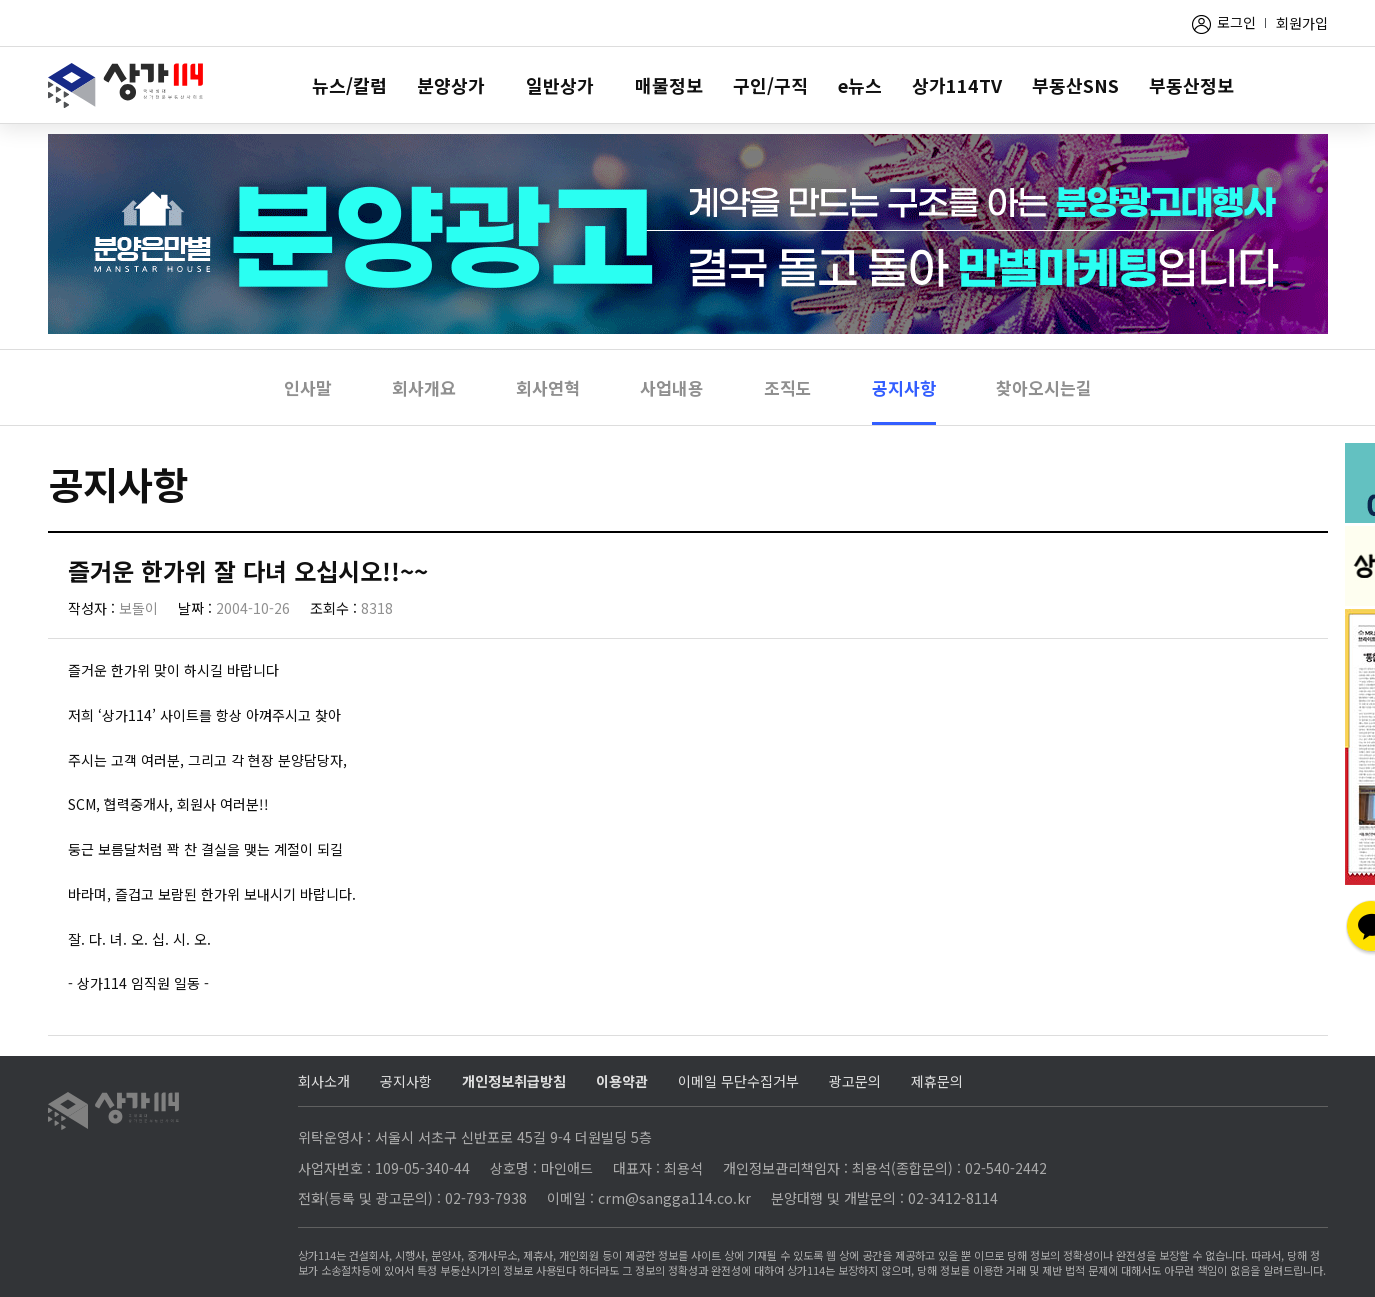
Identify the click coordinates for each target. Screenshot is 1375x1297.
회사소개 (324, 1081)
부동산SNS (1075, 85)
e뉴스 (860, 85)
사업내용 (672, 387)
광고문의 (855, 1081)
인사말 (308, 387)
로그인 (1236, 22)
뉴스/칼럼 (349, 85)
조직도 (788, 387)
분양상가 (451, 85)
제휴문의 (937, 1081)
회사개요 (424, 387)
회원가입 (1302, 23)
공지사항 (904, 387)
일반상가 (560, 85)
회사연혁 (548, 387)
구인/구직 (770, 85)
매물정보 (669, 85)
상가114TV (957, 85)
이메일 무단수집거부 (738, 1081)
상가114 (125, 85)
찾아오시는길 (1044, 387)
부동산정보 (1191, 85)
